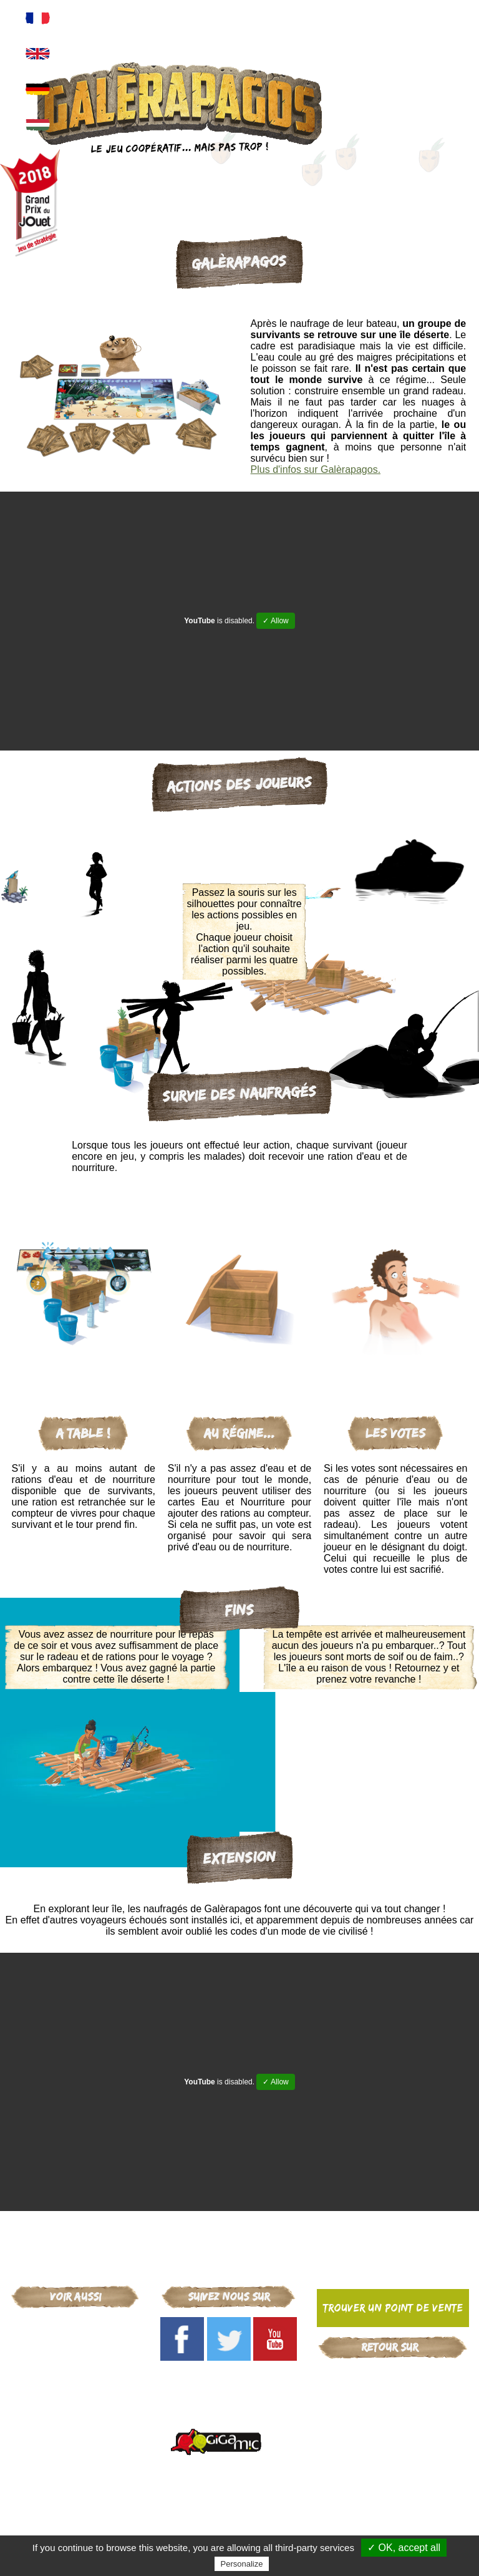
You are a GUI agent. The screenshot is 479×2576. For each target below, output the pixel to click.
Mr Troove (75, 2373)
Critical (75, 2389)
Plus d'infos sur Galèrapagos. (316, 469)
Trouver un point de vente (393, 2307)
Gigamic (75, 2324)
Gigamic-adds (393, 2374)
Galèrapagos (75, 2341)
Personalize (242, 2564)
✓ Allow (275, 620)
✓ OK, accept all (403, 2547)
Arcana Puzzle (75, 2357)
